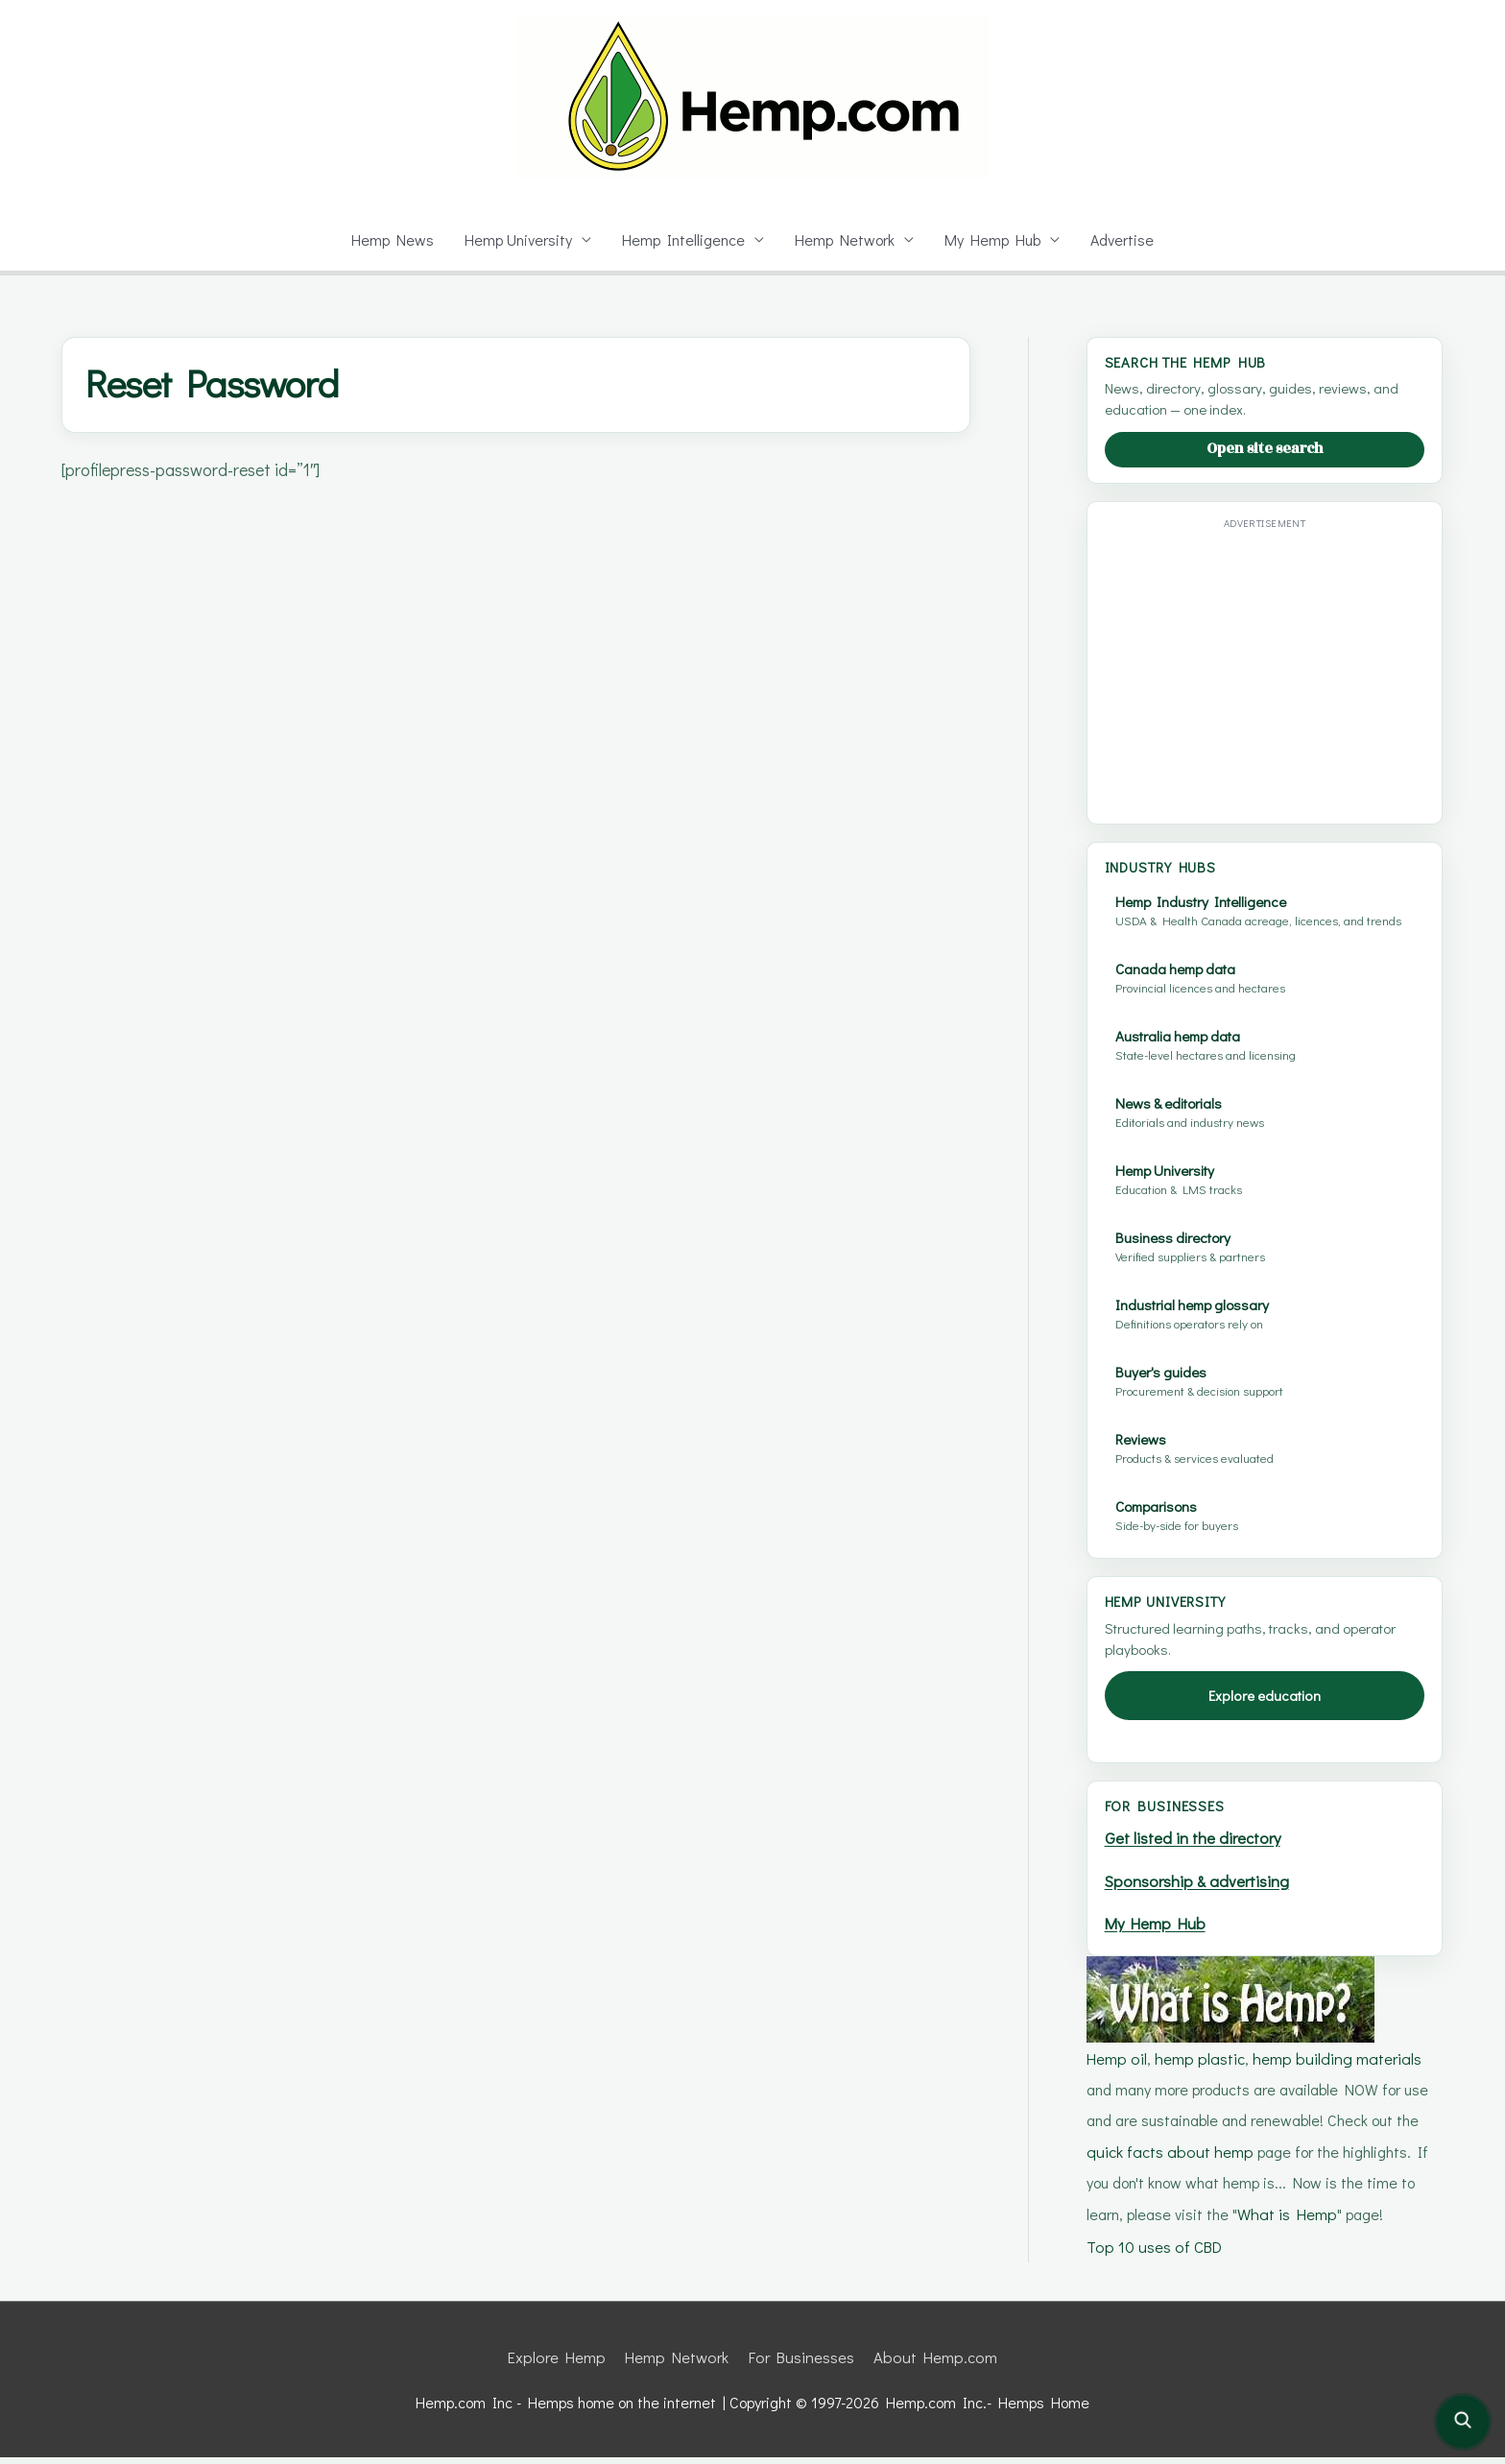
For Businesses (802, 2364)
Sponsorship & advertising (1203, 1895)
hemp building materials (1334, 2070)
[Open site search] (1463, 2422)
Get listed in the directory (1197, 1854)
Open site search (1264, 449)
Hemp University (516, 239)
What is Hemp (1246, 2223)
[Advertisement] (1266, 670)
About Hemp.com (934, 2364)
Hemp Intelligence (684, 239)
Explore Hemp (560, 2364)
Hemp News (387, 239)
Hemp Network (846, 239)
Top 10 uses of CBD (1155, 2254)
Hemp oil (1117, 2070)
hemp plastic (1199, 2070)
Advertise (1127, 239)
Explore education (1265, 1711)
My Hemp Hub (996, 239)
